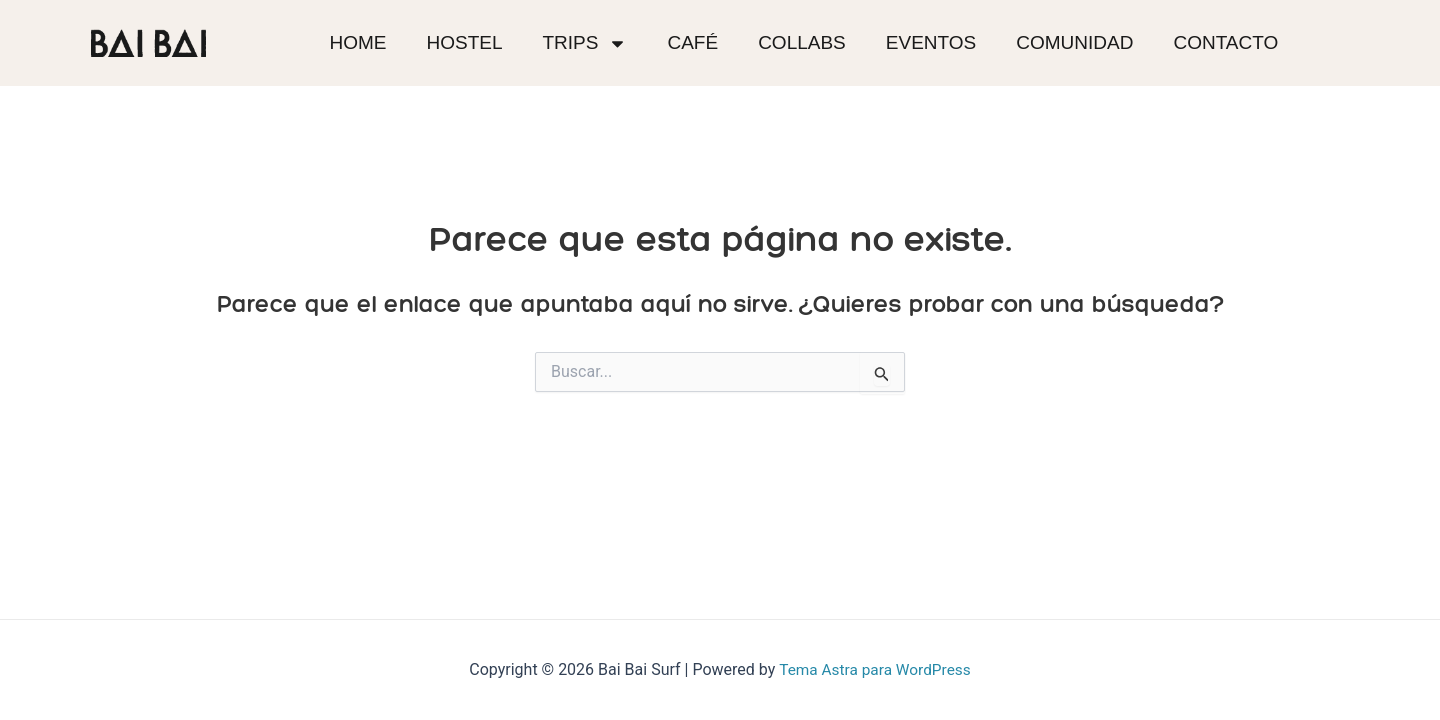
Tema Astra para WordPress (874, 669)
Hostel (464, 42)
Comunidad (1074, 42)
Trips (585, 43)
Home (357, 42)
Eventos (931, 42)
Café (692, 42)
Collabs (802, 42)
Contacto (1225, 42)
